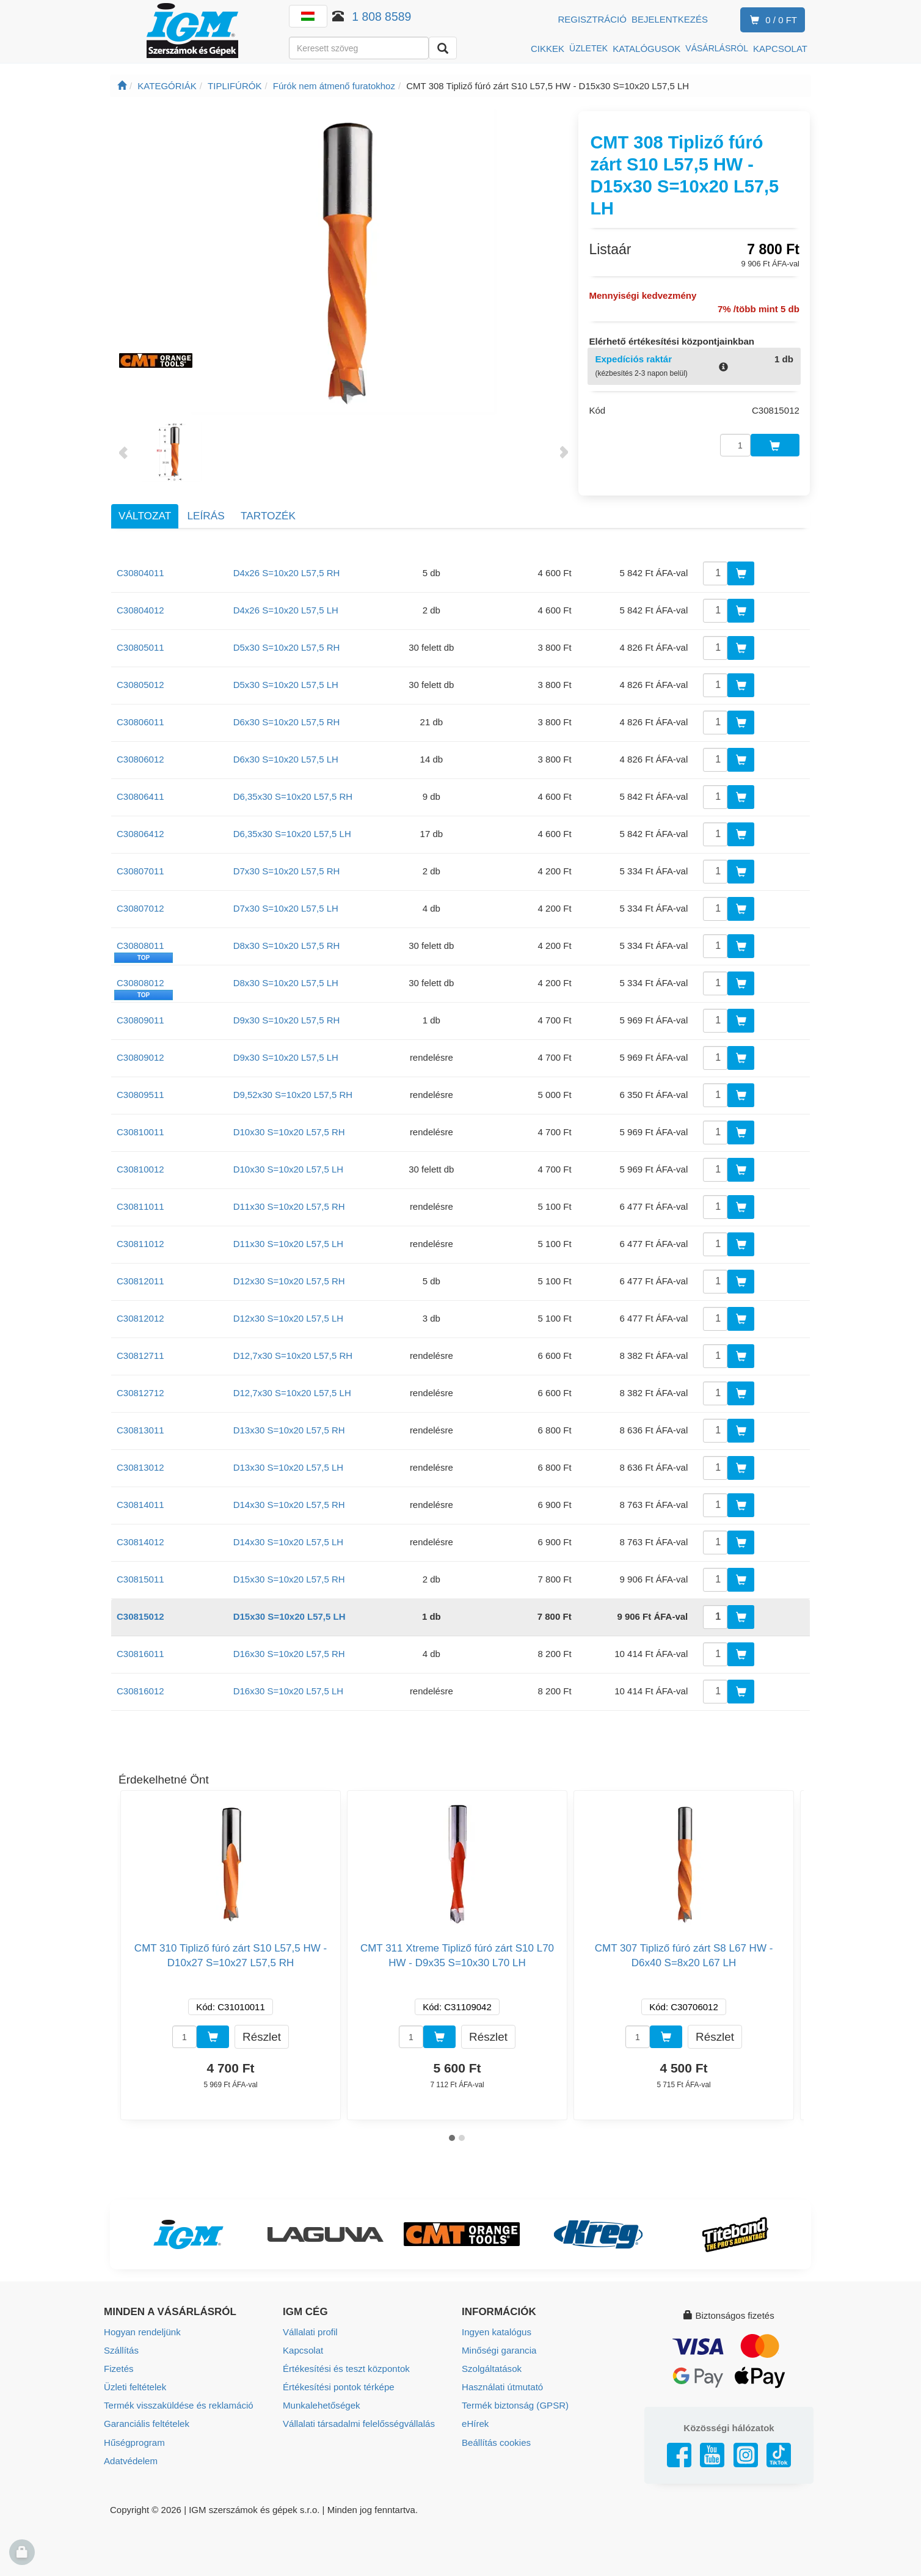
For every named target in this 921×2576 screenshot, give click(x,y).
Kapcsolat (303, 2347)
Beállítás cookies (496, 2439)
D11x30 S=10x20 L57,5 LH (288, 1241)
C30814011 (140, 1502)
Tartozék (268, 513)
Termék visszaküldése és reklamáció (178, 2402)
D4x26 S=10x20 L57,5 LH (285, 607)
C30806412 (140, 831)
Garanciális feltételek (146, 2420)
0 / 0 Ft (771, 20)
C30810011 (140, 1129)
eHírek (475, 2420)
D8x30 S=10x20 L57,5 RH (286, 943)
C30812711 (140, 1353)
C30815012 (140, 1614)
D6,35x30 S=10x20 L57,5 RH (293, 794)
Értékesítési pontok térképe (338, 2384)
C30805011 (140, 645)
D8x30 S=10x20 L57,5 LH (285, 980)
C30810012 (140, 1167)
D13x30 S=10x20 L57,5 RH (289, 1427)
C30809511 (140, 1092)
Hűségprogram (134, 2439)
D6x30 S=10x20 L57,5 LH (285, 757)
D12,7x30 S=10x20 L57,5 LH (292, 1390)
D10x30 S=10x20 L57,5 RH (289, 1129)
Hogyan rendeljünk (142, 2329)
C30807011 (140, 868)
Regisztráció (592, 19)
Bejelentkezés (670, 19)
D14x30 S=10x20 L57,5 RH (289, 1502)
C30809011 (140, 1017)
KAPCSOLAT (780, 48)
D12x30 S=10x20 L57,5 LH (288, 1316)
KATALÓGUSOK (646, 48)
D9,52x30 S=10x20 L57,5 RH (293, 1092)
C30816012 (140, 1688)
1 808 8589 (381, 16)
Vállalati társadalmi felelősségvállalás (358, 2420)
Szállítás (121, 2347)
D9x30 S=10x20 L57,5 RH (286, 1017)
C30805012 (140, 682)
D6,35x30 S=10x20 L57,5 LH (292, 831)
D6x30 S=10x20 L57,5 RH (286, 719)
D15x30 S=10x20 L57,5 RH (289, 1577)
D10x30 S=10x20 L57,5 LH (288, 1167)
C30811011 (140, 1204)
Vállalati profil (310, 2329)
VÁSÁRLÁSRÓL (716, 48)
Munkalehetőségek (321, 2402)
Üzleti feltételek (135, 2384)
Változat (144, 513)
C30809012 (140, 1055)
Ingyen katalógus (496, 2329)
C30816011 (140, 1651)
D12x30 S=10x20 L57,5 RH (289, 1278)
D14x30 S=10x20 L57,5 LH (288, 1539)
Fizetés (118, 2365)
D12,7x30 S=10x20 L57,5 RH (293, 1353)
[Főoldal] (121, 86)
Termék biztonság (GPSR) (515, 2402)
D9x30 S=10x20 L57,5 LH (285, 1055)
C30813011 (140, 1427)
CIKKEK (547, 48)
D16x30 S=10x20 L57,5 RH (289, 1651)
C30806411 (140, 794)
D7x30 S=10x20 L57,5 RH (286, 868)
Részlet (261, 2033)
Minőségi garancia (499, 2347)
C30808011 (140, 943)
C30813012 (140, 1465)
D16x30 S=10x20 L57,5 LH (288, 1688)
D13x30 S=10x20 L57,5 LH (288, 1465)
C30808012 (140, 980)
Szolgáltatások (492, 2365)
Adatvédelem (131, 2457)
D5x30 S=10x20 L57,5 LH (285, 682)
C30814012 (140, 1539)
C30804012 (140, 607)
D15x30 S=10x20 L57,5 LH (289, 1614)
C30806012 (140, 757)
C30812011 (140, 1278)
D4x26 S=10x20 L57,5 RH (286, 570)
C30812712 (140, 1390)
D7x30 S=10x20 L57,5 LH (285, 906)
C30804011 (140, 570)
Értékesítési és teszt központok (346, 2365)
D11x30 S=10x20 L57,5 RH (289, 1204)
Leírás (205, 513)
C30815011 (140, 1577)
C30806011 (140, 719)
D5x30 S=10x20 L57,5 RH (286, 645)
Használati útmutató (502, 2384)
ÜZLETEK (588, 48)
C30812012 (140, 1316)
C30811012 (140, 1241)
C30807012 (140, 906)
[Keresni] (443, 48)
